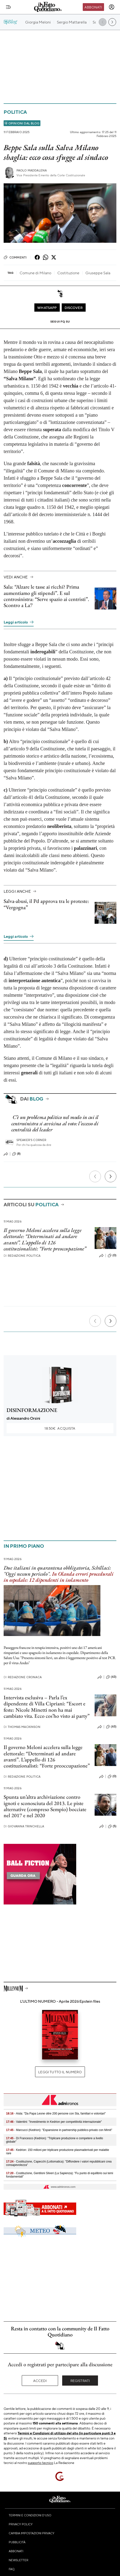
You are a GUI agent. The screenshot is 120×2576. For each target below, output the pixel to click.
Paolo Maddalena (31, 170)
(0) (112, 1255)
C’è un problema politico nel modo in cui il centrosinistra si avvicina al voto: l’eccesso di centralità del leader (54, 1123)
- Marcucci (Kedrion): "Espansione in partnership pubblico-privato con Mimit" (59, 2130)
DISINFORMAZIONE (32, 1410)
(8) (16, 1154)
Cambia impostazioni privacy (31, 2533)
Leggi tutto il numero (60, 2072)
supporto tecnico (40, 2462)
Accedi (40, 2380)
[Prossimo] (110, 1176)
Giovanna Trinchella (24, 1826)
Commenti (15, 257)
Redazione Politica (22, 1255)
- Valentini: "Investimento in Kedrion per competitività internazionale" (54, 2121)
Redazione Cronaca (23, 1677)
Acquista (60, 1428)
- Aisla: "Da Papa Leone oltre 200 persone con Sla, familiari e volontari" (56, 2113)
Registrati (80, 2380)
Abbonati (93, 7)
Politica (15, 112)
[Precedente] (95, 1176)
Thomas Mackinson (22, 1727)
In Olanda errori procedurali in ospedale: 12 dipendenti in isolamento (58, 1576)
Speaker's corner (31, 1140)
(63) (111, 1677)
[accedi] (111, 7)
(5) (112, 1826)
